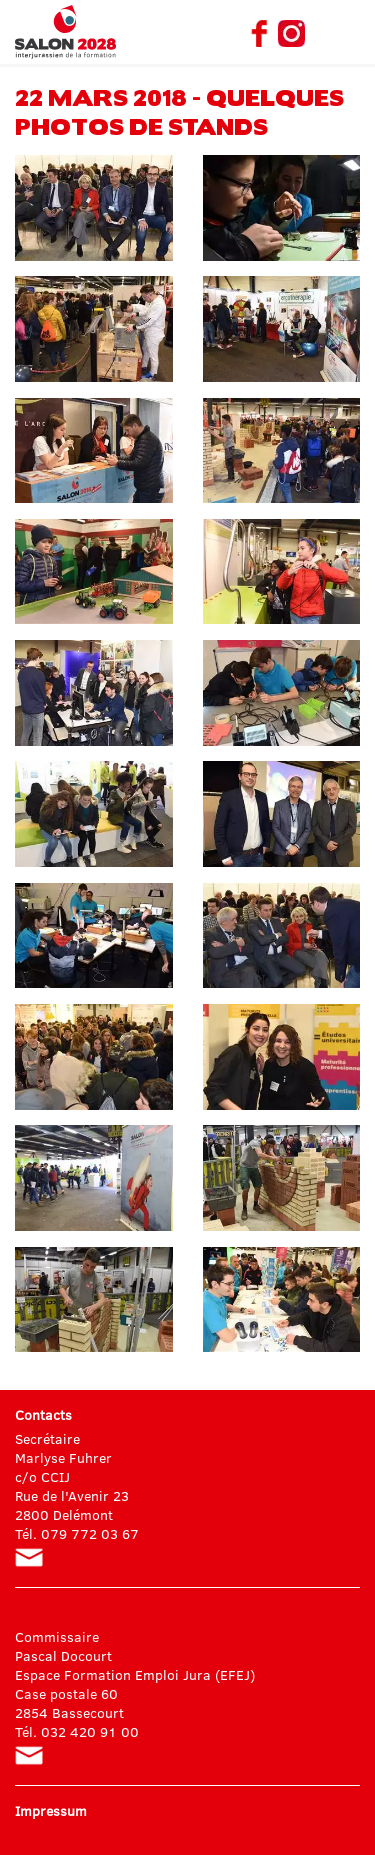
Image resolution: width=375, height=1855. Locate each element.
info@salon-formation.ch (29, 1557)
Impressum (51, 1810)
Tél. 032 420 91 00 (77, 1731)
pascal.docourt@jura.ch (29, 1755)
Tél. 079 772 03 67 (77, 1533)
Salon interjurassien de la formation (65, 32)
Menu (345, 33)
